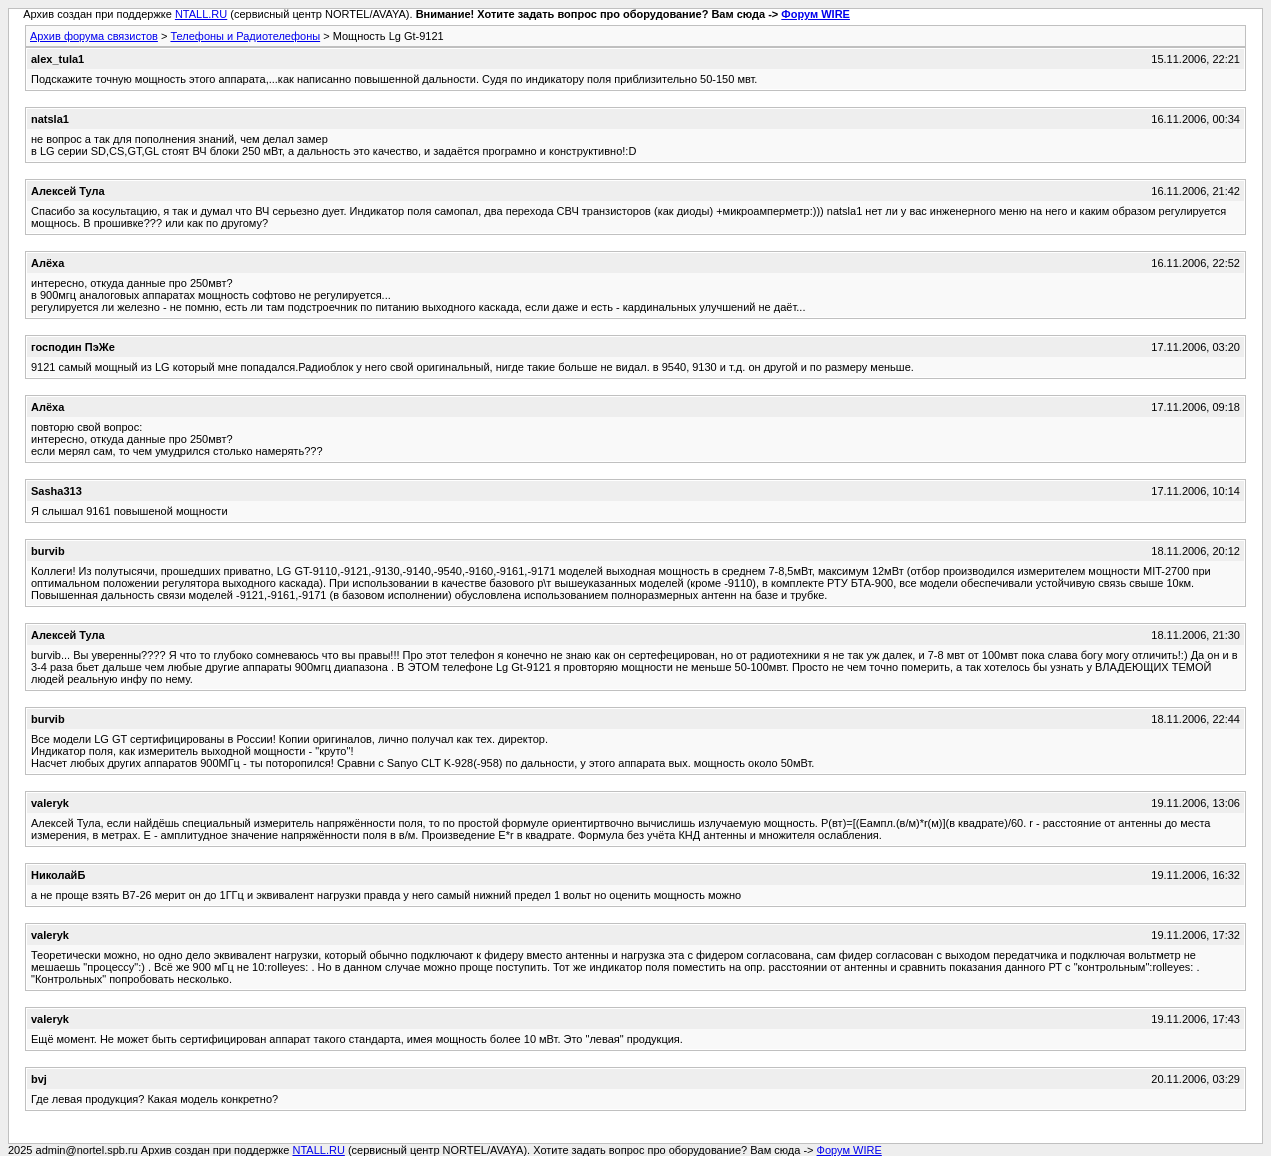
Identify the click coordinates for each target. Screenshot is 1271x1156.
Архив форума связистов (94, 36)
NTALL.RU (201, 14)
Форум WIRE (815, 14)
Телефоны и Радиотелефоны (245, 36)
